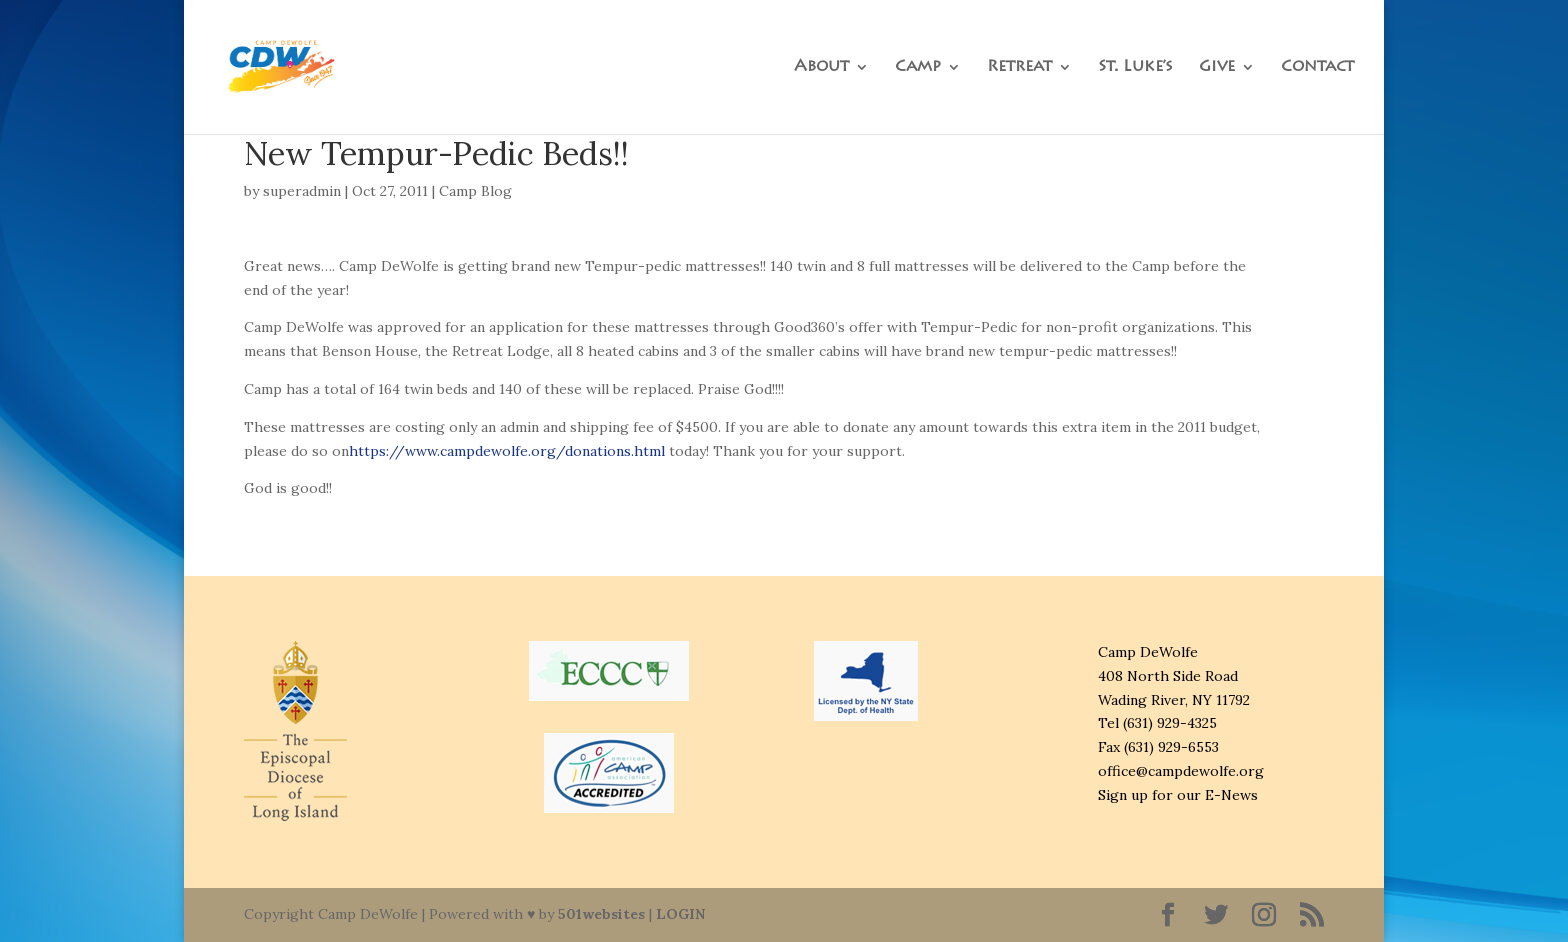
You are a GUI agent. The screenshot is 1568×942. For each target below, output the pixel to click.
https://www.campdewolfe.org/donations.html (507, 451)
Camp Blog (475, 191)
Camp (918, 67)
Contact (1317, 67)
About (821, 67)
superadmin (302, 191)
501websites (601, 914)
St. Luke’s (1135, 67)
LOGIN (680, 914)
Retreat (1019, 67)
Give (1217, 67)
